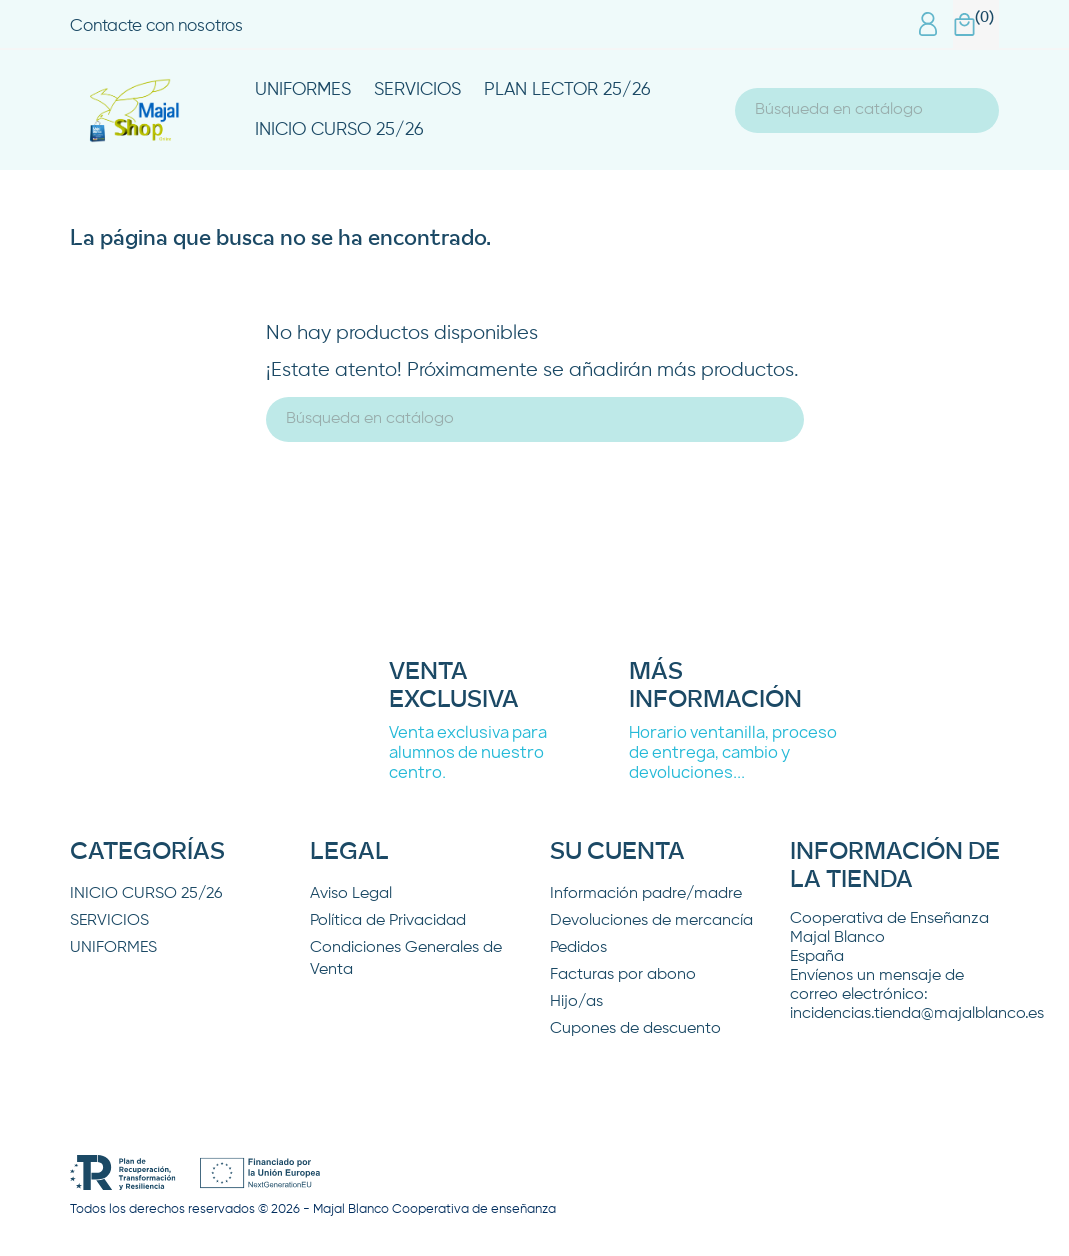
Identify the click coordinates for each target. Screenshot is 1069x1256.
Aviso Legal (351, 894)
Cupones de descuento (635, 1029)
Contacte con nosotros (156, 26)
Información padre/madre (646, 894)
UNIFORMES (303, 90)
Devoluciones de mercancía (651, 921)
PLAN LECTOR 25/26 (567, 90)
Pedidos (578, 948)
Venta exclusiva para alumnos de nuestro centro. (468, 752)
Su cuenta (617, 852)
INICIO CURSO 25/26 (339, 130)
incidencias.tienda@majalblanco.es (917, 1014)
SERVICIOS (417, 90)
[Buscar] (867, 110)
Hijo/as (576, 1002)
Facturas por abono (623, 975)
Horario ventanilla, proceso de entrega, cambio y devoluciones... (733, 752)
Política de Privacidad (388, 921)
